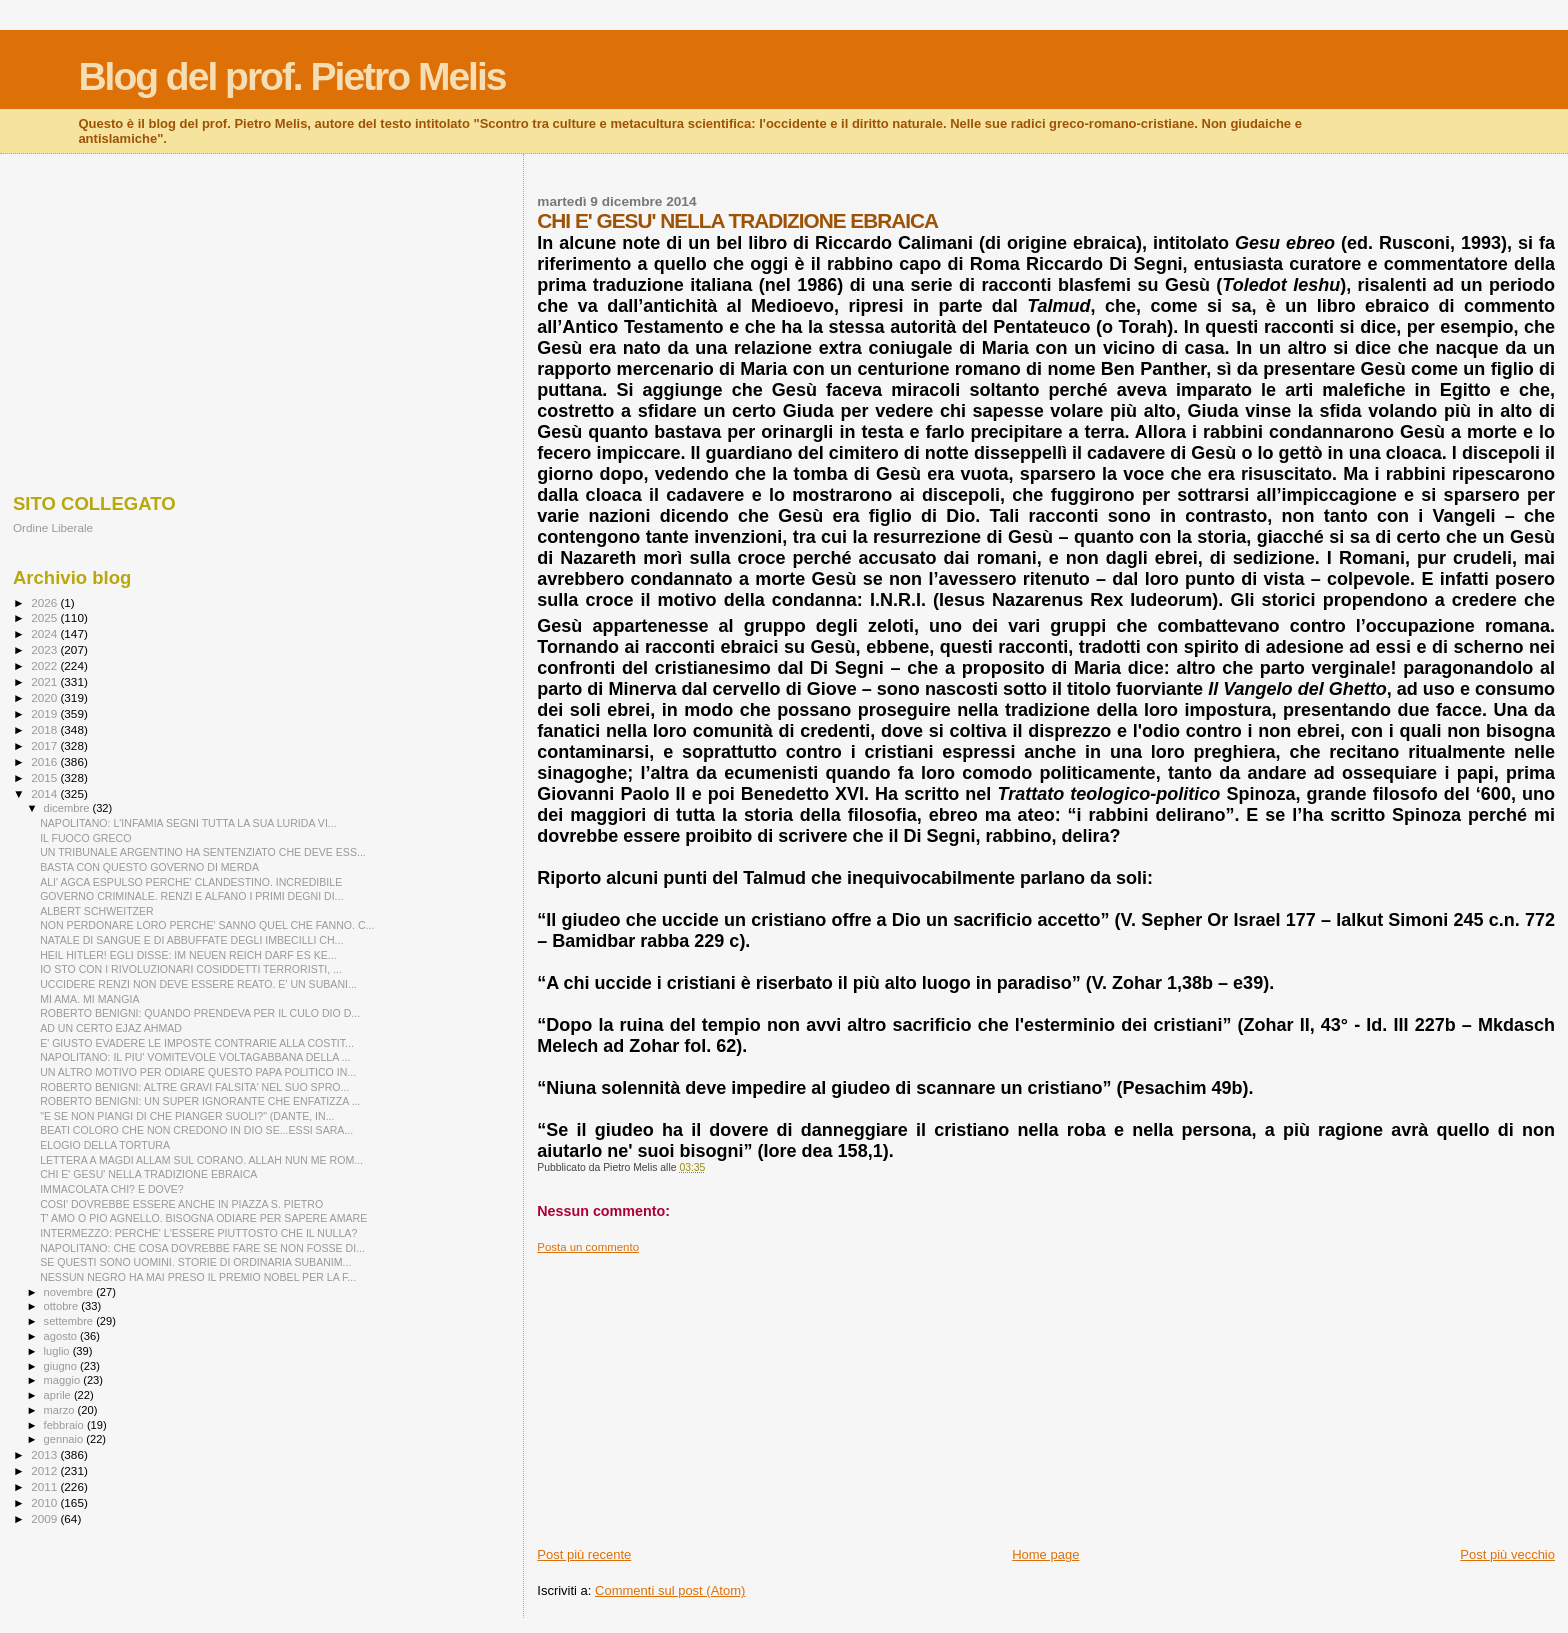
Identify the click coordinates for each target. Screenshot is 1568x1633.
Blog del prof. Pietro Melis (291, 76)
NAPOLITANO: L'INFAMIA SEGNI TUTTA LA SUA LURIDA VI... (188, 823)
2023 (45, 649)
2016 (45, 761)
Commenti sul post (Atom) (670, 1590)
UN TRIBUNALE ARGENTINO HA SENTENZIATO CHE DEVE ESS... (203, 852)
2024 (45, 633)
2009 (45, 1518)
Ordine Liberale (53, 527)
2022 (45, 665)
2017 (45, 745)
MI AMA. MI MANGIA (89, 999)
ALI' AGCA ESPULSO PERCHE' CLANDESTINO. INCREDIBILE (191, 882)
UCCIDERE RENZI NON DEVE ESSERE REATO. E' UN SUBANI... (198, 984)
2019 (45, 713)
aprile (59, 1395)
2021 (45, 681)
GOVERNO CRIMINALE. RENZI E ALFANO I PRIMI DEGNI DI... (191, 896)
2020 (45, 697)
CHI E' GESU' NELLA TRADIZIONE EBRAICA (148, 1174)
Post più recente (584, 1554)
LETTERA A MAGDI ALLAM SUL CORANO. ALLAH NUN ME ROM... (201, 1160)
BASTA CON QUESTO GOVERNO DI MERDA (149, 867)
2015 (45, 777)
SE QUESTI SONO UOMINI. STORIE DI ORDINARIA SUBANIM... (195, 1262)
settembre (70, 1321)
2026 (45, 602)
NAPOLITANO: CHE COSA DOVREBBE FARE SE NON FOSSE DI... (202, 1248)
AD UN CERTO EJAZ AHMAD (111, 1028)
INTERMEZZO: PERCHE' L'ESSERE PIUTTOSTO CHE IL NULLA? (198, 1233)
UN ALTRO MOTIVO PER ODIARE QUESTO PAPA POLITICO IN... (198, 1072)
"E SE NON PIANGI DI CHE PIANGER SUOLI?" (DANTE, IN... (187, 1116)
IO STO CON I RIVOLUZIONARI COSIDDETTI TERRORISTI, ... (191, 969)
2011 (45, 1486)
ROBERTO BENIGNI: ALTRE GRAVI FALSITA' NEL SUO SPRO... (194, 1087)
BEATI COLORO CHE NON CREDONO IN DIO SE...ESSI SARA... (196, 1130)
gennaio (65, 1439)
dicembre (68, 808)
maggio (64, 1380)
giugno (62, 1366)
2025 (45, 617)
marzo (61, 1410)
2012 (45, 1470)
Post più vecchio (1507, 1554)
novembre (70, 1292)
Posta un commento (588, 1247)
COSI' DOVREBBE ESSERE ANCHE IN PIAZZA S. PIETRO (181, 1204)
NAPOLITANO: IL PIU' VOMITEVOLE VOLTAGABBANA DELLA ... (195, 1057)
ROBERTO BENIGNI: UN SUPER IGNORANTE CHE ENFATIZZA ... (200, 1101)
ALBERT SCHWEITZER (97, 911)
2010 (45, 1502)
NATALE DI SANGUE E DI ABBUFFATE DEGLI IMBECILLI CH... (191, 940)
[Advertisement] (1046, 1394)
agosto (62, 1336)
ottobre (63, 1306)
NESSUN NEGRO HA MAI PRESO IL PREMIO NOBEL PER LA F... (198, 1277)
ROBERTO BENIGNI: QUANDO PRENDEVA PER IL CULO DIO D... (200, 1013)
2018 (45, 729)
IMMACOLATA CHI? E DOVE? (112, 1189)
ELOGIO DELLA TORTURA (105, 1145)
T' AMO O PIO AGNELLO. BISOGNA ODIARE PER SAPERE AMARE (203, 1218)
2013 (45, 1454)
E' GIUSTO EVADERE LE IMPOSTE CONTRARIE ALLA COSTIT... (197, 1043)
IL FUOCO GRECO (85, 838)
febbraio (65, 1425)
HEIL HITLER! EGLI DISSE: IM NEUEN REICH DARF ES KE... (188, 955)
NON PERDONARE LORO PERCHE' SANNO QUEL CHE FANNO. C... (207, 925)
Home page (1045, 1554)
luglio (58, 1351)
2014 (45, 793)
